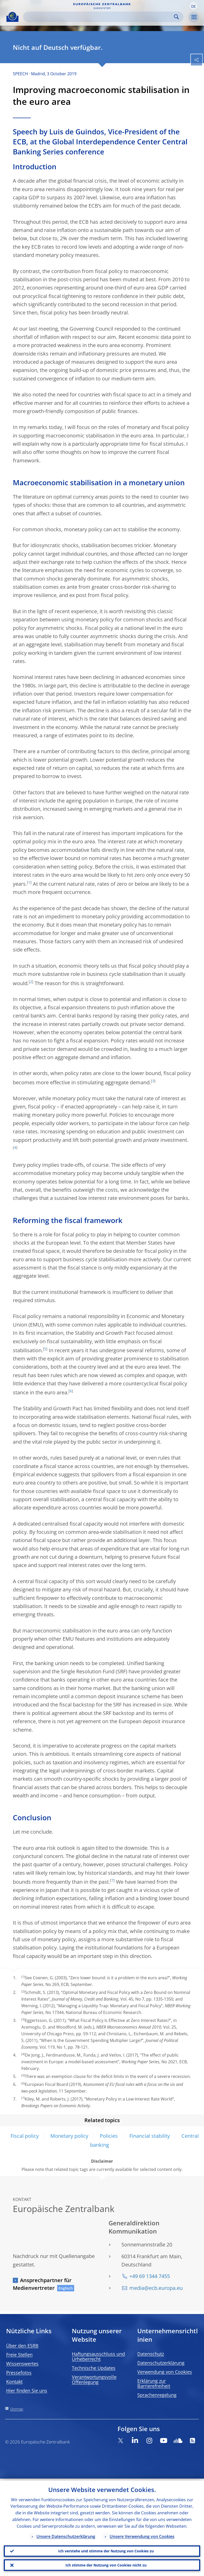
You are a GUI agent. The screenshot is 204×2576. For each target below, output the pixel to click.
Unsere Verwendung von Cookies (142, 2534)
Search (176, 16)
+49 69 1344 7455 (149, 2276)
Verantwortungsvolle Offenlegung (94, 2379)
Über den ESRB (22, 2345)
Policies (109, 2135)
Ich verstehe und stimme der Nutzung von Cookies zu (106, 2549)
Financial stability (149, 2135)
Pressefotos (19, 2372)
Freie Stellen (19, 2354)
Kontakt (14, 2381)
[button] (193, 6)
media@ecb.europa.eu (156, 2287)
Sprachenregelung (157, 2395)
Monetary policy (69, 2135)
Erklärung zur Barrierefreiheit (153, 2383)
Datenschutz (150, 2354)
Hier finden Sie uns (26, 2390)
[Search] (99, 16)
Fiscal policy (25, 2135)
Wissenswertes (22, 2363)
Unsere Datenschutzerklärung (65, 2534)
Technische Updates (93, 2368)
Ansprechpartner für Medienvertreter (42, 2284)
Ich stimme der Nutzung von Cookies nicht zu (106, 2564)
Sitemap (16, 2408)
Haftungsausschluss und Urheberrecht (98, 2356)
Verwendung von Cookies (164, 2372)
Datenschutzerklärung (160, 2363)
